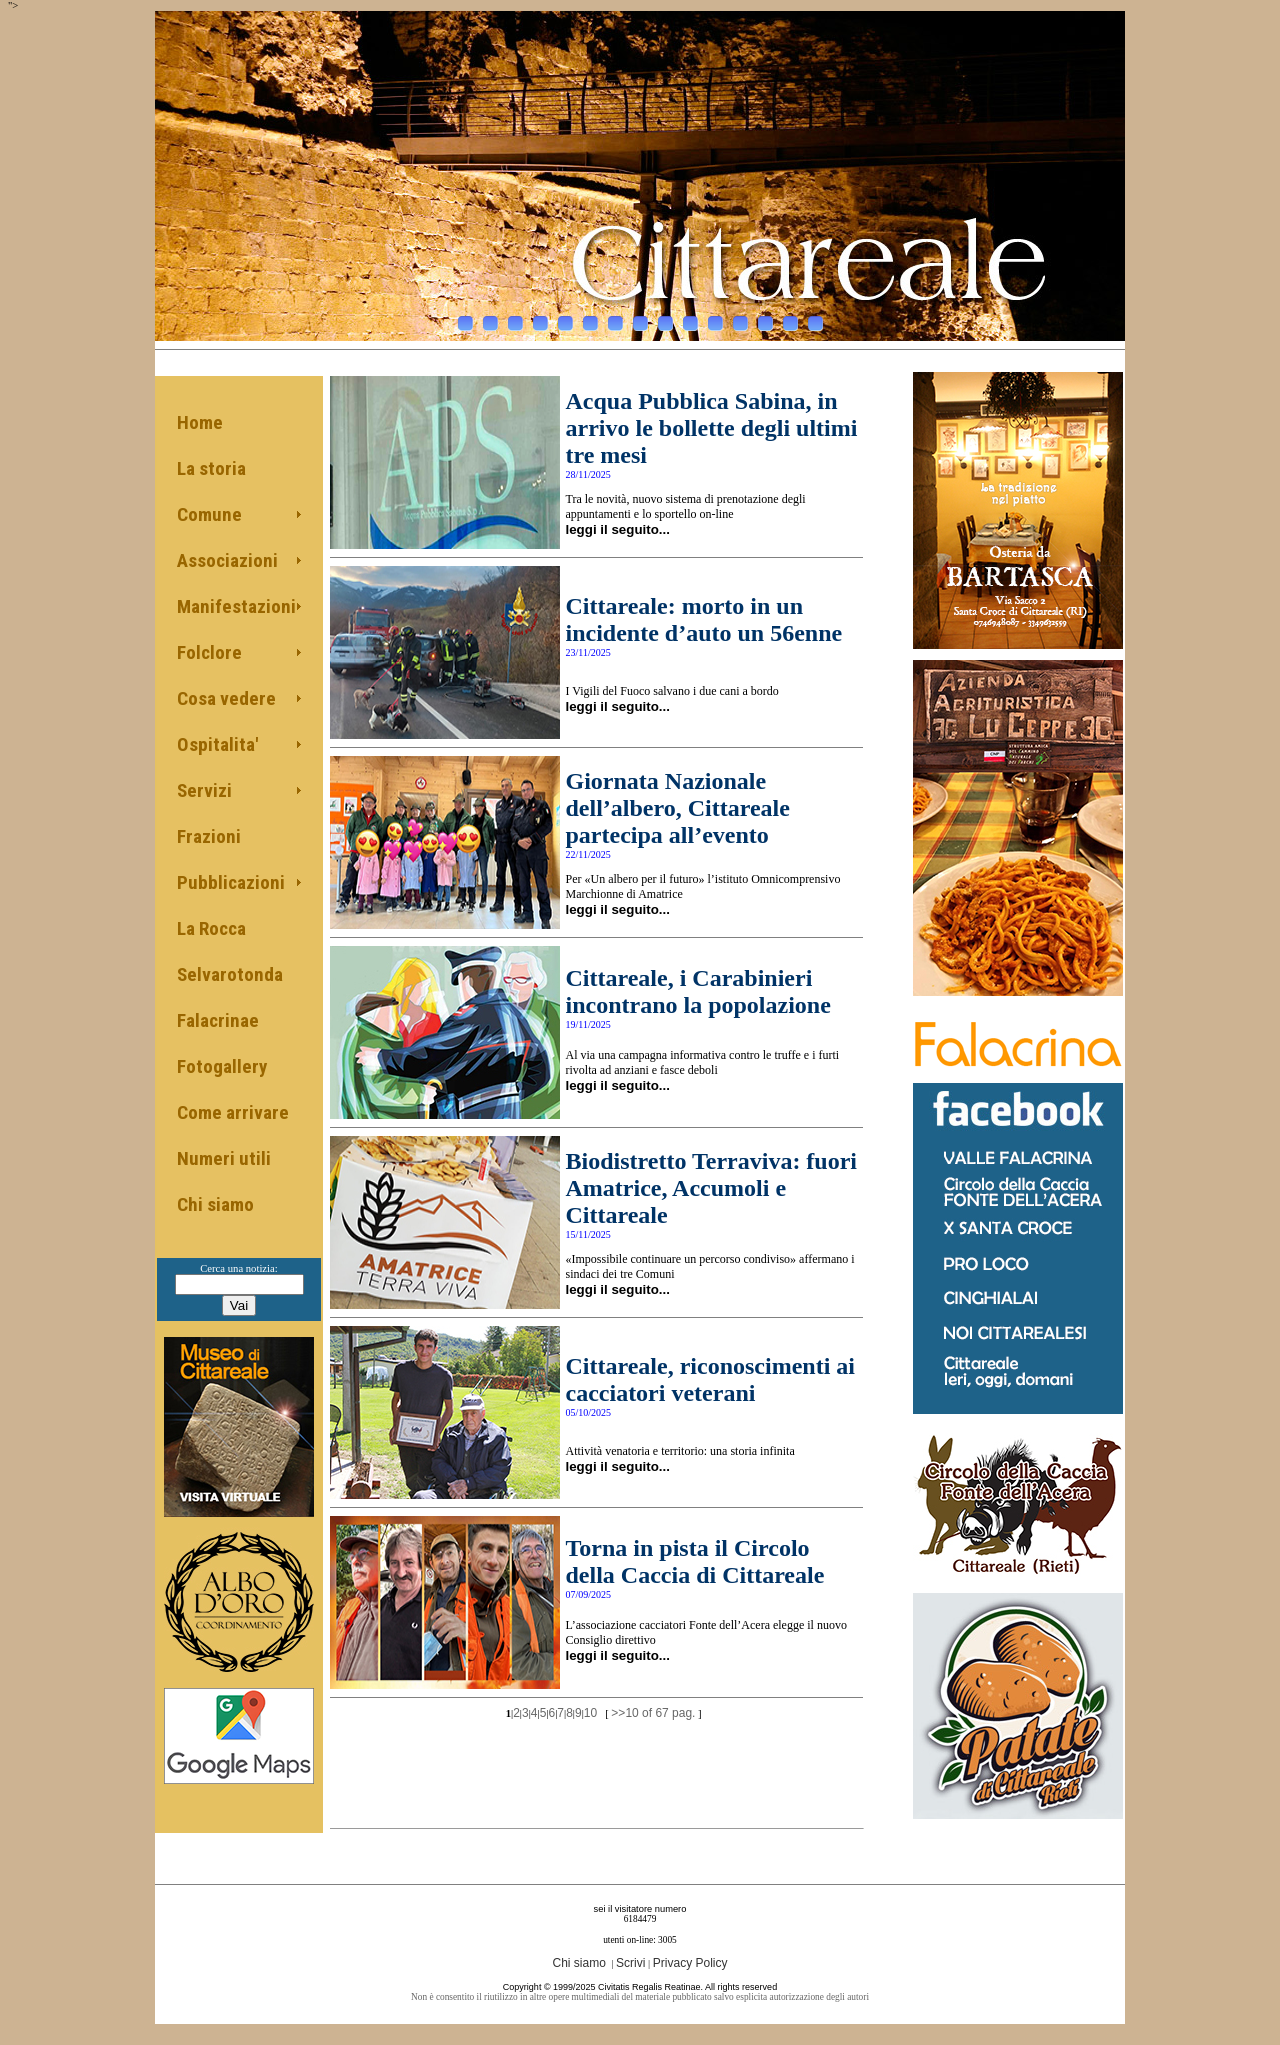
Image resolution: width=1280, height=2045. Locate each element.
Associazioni (227, 560)
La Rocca (211, 928)
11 (715, 318)
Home (200, 422)
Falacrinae (218, 1020)
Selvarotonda (230, 974)
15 (815, 318)
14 (790, 318)
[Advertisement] (597, 1761)
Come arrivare (233, 1112)
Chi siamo (215, 1204)
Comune (209, 514)
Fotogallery (222, 1066)
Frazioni (209, 836)
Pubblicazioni (231, 882)
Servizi (204, 790)
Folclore (209, 652)
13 (765, 318)
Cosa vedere (226, 698)
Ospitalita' (217, 744)
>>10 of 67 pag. (653, 1713)
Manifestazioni (236, 606)
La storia (211, 468)
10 (690, 318)
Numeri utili (224, 1158)
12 (740, 318)
